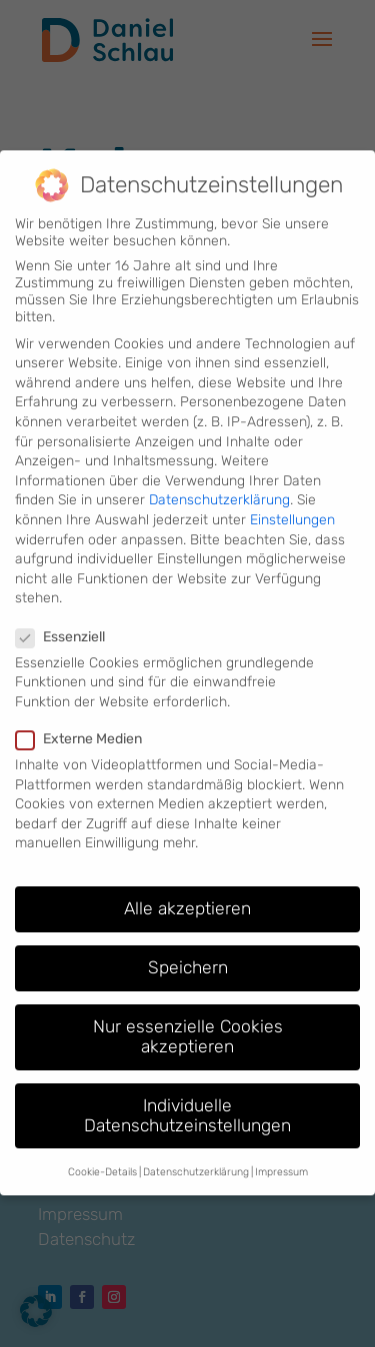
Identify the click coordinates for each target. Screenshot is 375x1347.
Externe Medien (87, 722)
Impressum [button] (281, 1155)
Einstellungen (292, 503)
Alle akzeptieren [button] (187, 892)
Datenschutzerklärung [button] (196, 1155)
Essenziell (68, 619)
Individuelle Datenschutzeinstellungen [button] (187, 1099)
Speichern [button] (188, 951)
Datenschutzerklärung (219, 483)
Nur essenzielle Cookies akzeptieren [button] (188, 1020)
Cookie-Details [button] (102, 1155)
